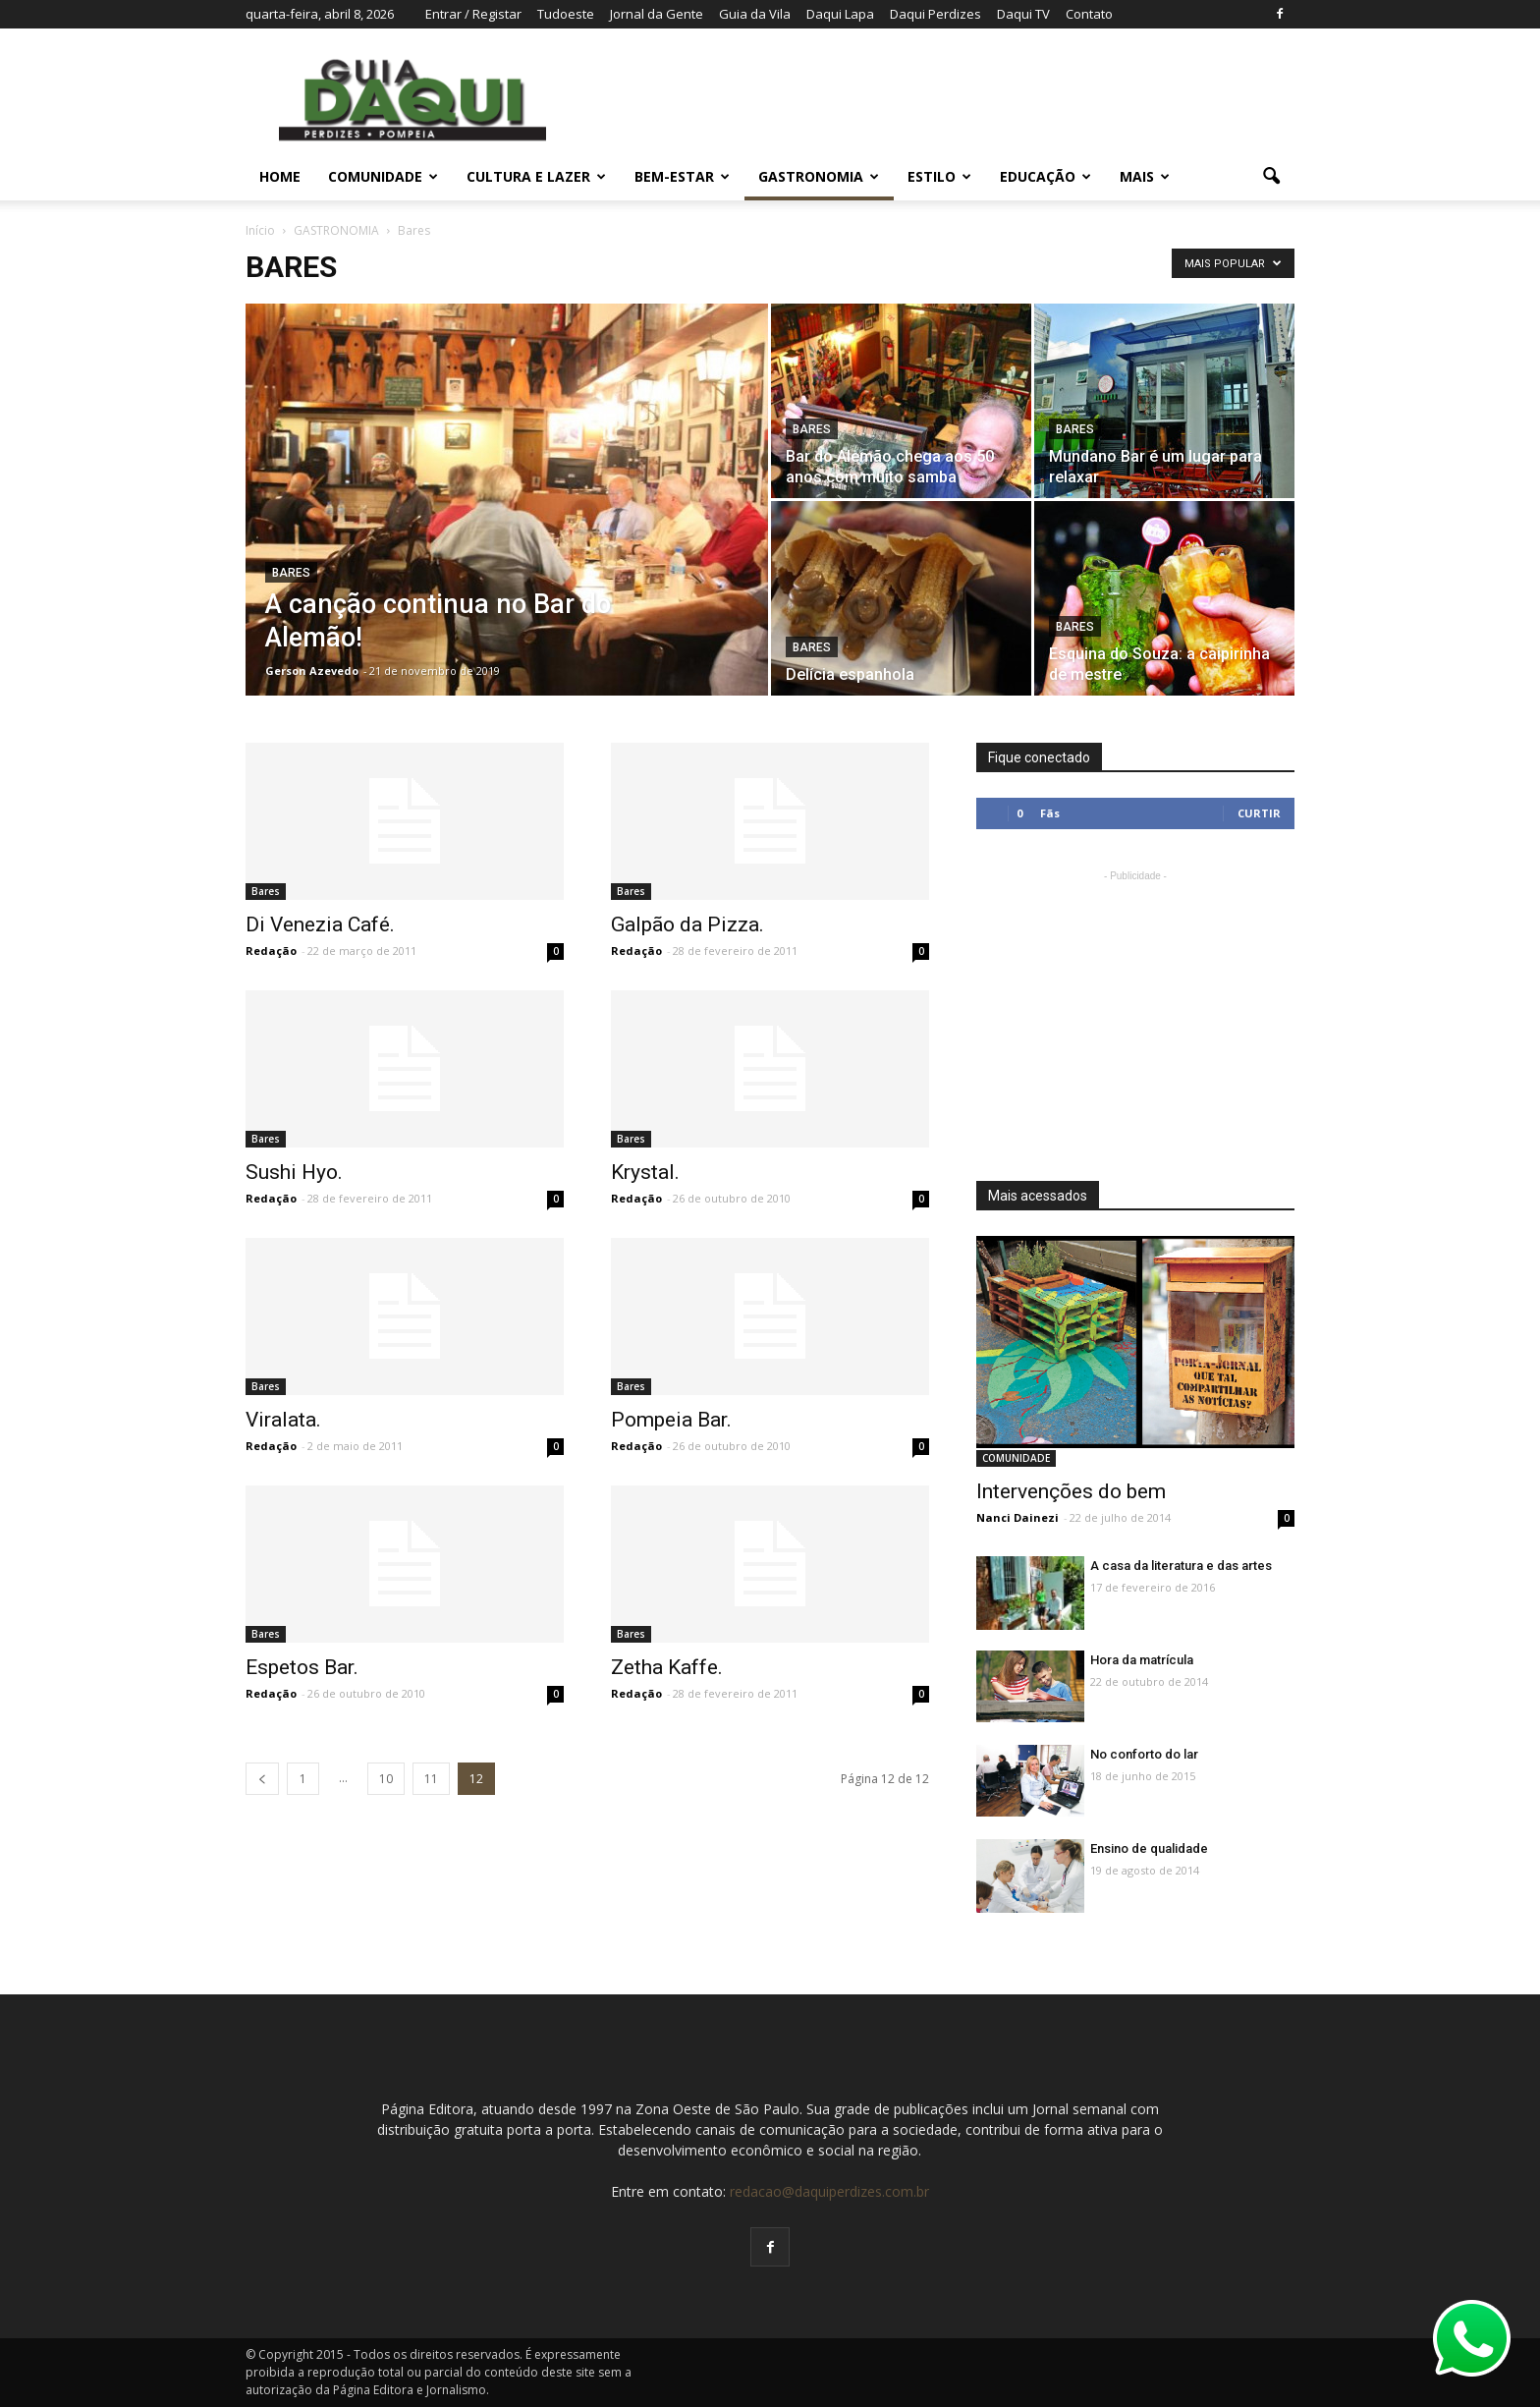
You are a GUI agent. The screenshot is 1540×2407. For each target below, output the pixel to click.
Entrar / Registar (473, 14)
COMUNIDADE (383, 176)
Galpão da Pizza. (687, 924)
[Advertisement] (1135, 1009)
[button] (1270, 176)
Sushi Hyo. (294, 1172)
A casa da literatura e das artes (1181, 1565)
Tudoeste (565, 14)
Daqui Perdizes (935, 14)
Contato (1089, 14)
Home (280, 176)
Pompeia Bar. (671, 1419)
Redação (271, 950)
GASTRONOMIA (818, 176)
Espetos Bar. (302, 1667)
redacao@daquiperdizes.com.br (829, 2191)
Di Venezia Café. (320, 924)
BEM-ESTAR (682, 176)
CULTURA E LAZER (536, 176)
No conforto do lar (1144, 1754)
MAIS (1145, 176)
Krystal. (645, 1172)
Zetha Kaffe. (667, 1667)
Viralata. (283, 1419)
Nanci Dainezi (1017, 1517)
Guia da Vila (755, 14)
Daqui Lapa (840, 14)
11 (431, 1778)
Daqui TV (1023, 14)
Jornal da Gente (656, 14)
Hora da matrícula (1141, 1659)
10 (386, 1778)
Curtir (1259, 813)
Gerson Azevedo (311, 670)
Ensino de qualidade (1149, 1848)
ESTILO (939, 176)
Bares (291, 573)
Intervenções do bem (1071, 1491)
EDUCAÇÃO (1045, 176)
